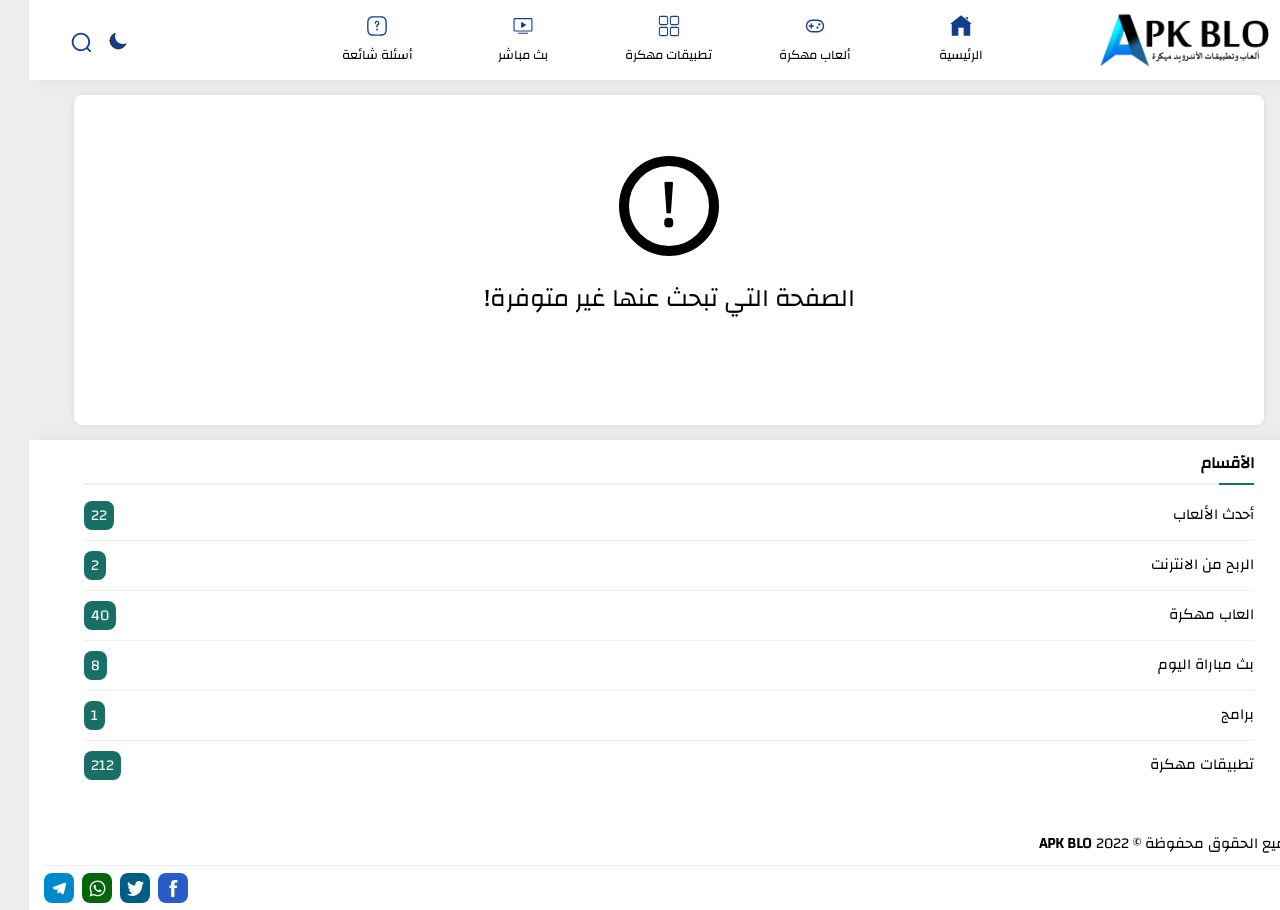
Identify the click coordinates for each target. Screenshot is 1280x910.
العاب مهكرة (640, 615)
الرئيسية (932, 40)
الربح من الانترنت (640, 565)
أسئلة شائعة (348, 40)
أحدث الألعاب (640, 515)
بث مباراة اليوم (640, 665)
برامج (640, 715)
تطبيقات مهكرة (640, 40)
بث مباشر (494, 40)
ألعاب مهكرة (786, 40)
